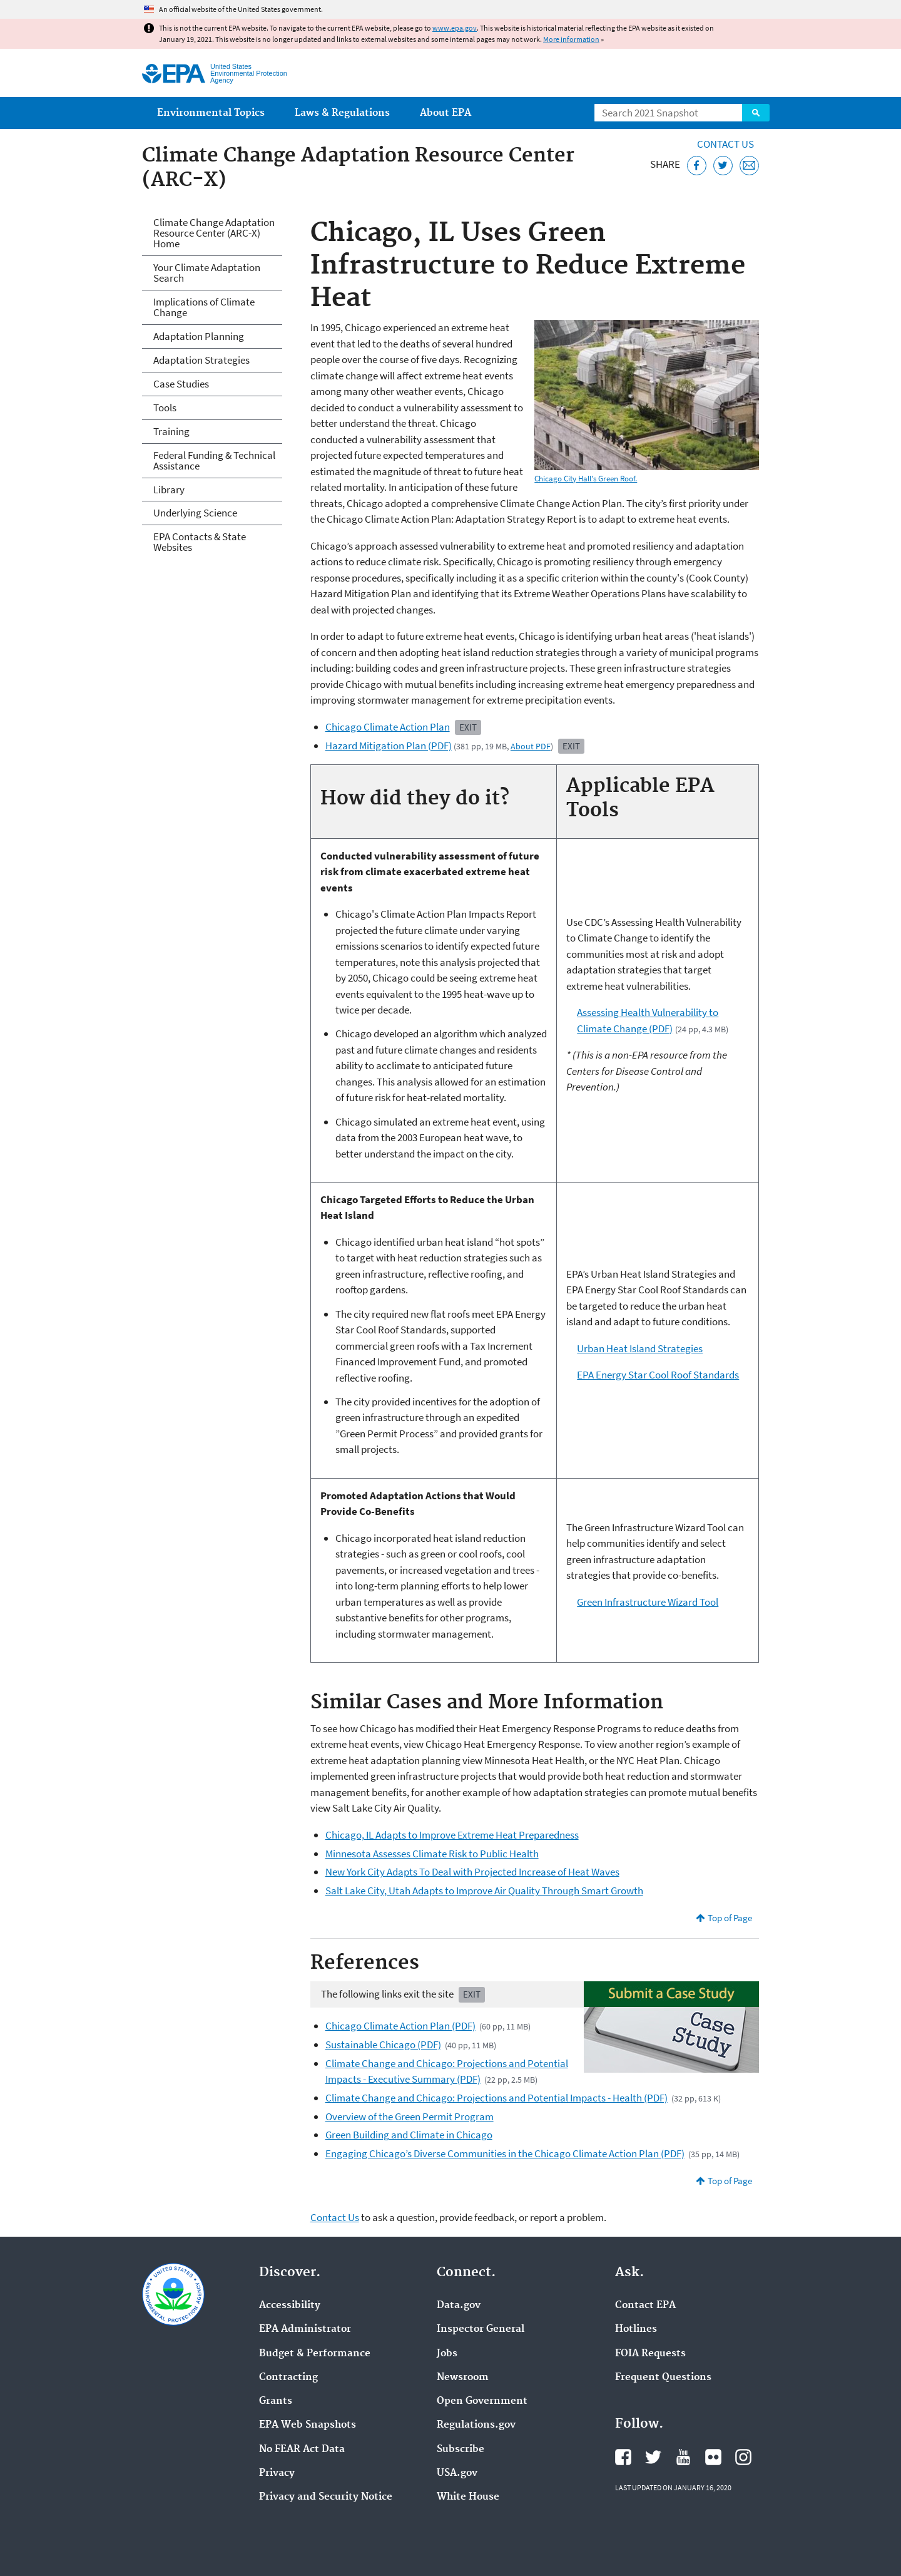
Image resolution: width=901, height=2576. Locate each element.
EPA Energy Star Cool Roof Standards (658, 1375)
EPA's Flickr (713, 2457)
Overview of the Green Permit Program (409, 2116)
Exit (468, 727)
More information (571, 39)
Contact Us (725, 144)
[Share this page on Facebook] (696, 165)
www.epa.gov (454, 28)
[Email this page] (749, 165)
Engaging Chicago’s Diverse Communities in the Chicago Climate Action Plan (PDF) (505, 2153)
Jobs (447, 2353)
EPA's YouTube (683, 2457)
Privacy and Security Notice (325, 2497)
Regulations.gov (476, 2425)
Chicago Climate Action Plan (387, 727)
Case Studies (181, 384)
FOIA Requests (650, 2353)
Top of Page (730, 1918)
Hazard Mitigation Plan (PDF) (388, 745)
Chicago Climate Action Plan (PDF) (400, 2026)
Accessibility (289, 2305)
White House (468, 2497)
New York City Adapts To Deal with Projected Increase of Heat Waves (472, 1872)
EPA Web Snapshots (307, 2425)
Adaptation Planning (198, 336)
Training (171, 431)
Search (756, 112)
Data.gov (459, 2305)
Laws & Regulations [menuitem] (342, 113)
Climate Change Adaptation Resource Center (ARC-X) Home (214, 232)
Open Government (482, 2401)
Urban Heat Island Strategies (640, 1348)
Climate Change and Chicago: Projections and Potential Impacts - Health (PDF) (496, 2098)
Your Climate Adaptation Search (206, 272)
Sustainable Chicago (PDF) (383, 2044)
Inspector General (480, 2329)
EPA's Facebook (623, 2457)
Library (169, 489)
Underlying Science (195, 513)
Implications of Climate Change (204, 307)
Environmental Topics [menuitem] (211, 113)
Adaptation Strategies (201, 360)
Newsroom (463, 2377)
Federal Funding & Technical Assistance (214, 460)
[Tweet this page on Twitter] (723, 165)
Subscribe (460, 2449)
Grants (275, 2401)
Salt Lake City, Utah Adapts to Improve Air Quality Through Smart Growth (484, 1890)
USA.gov (457, 2473)
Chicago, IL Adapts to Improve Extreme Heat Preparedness (452, 1835)
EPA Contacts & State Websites (199, 542)
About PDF (531, 746)
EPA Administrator (305, 2329)
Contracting (288, 2377)
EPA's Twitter (653, 2457)
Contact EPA (645, 2305)
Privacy (277, 2473)
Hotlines (636, 2329)
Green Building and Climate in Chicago (408, 2135)
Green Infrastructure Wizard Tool (647, 1602)
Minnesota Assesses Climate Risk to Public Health (432, 1853)
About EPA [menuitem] (445, 113)
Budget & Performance (314, 2353)
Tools (164, 407)
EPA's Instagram (743, 2457)
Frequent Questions (663, 2377)
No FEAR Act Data (302, 2449)
